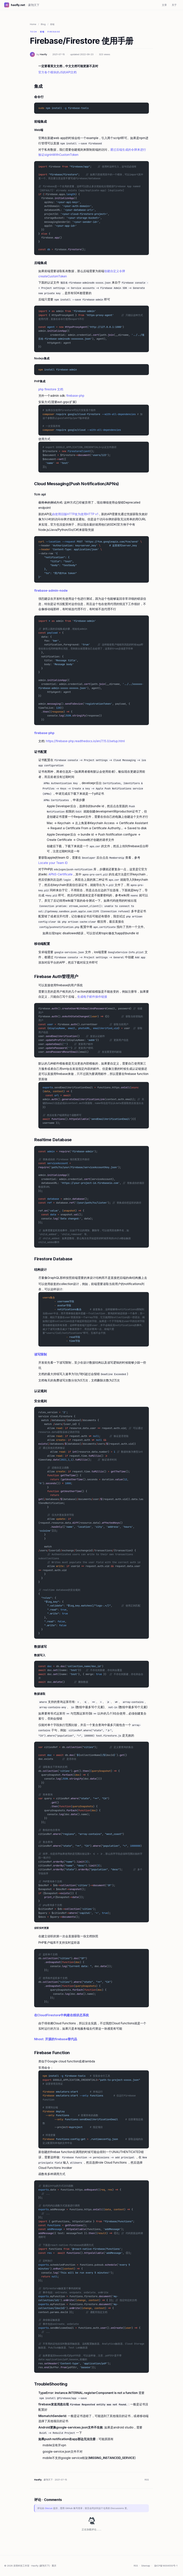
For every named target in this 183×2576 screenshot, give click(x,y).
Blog (43, 24)
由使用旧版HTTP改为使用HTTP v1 (75, 514)
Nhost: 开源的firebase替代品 (55, 2039)
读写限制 (40, 1354)
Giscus (48, 2508)
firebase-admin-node (51, 590)
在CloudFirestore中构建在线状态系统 (61, 2015)
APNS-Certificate (60, 874)
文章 (164, 4)
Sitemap (145, 2565)
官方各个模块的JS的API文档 (57, 72)
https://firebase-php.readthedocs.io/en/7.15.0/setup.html (85, 741)
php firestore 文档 (50, 389)
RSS (147, 2479)
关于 (174, 4)
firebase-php (75, 395)
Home (33, 24)
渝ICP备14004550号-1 (165, 2565)
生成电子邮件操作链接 (92, 996)
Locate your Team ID (53, 863)
